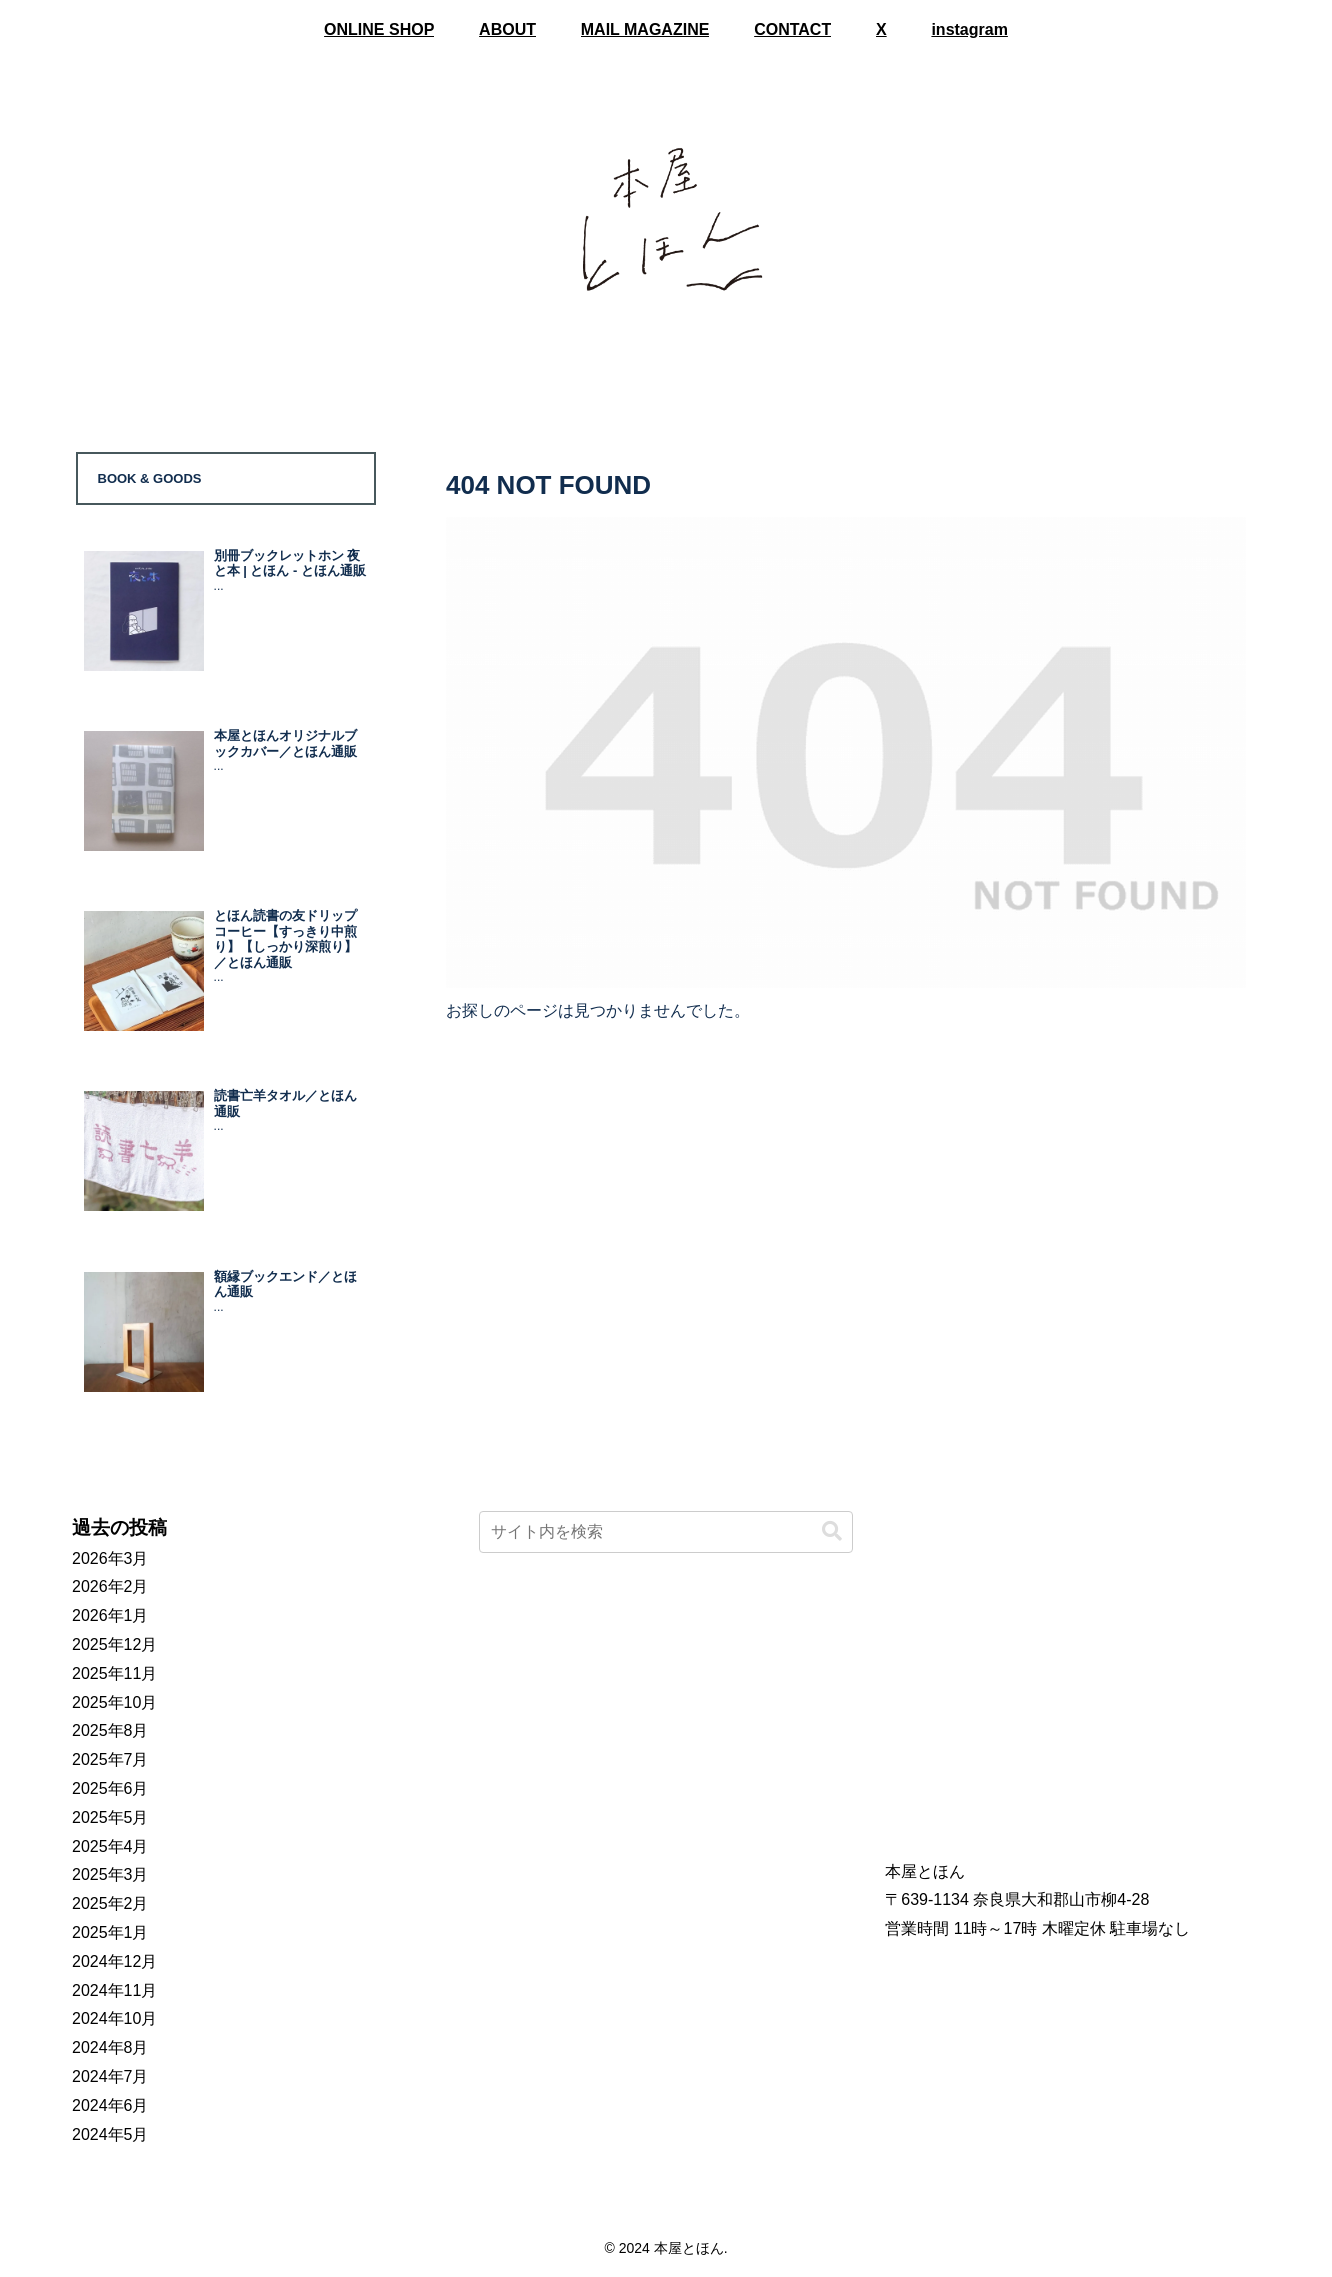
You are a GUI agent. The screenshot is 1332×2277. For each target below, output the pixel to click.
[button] (832, 1531)
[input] (666, 1532)
